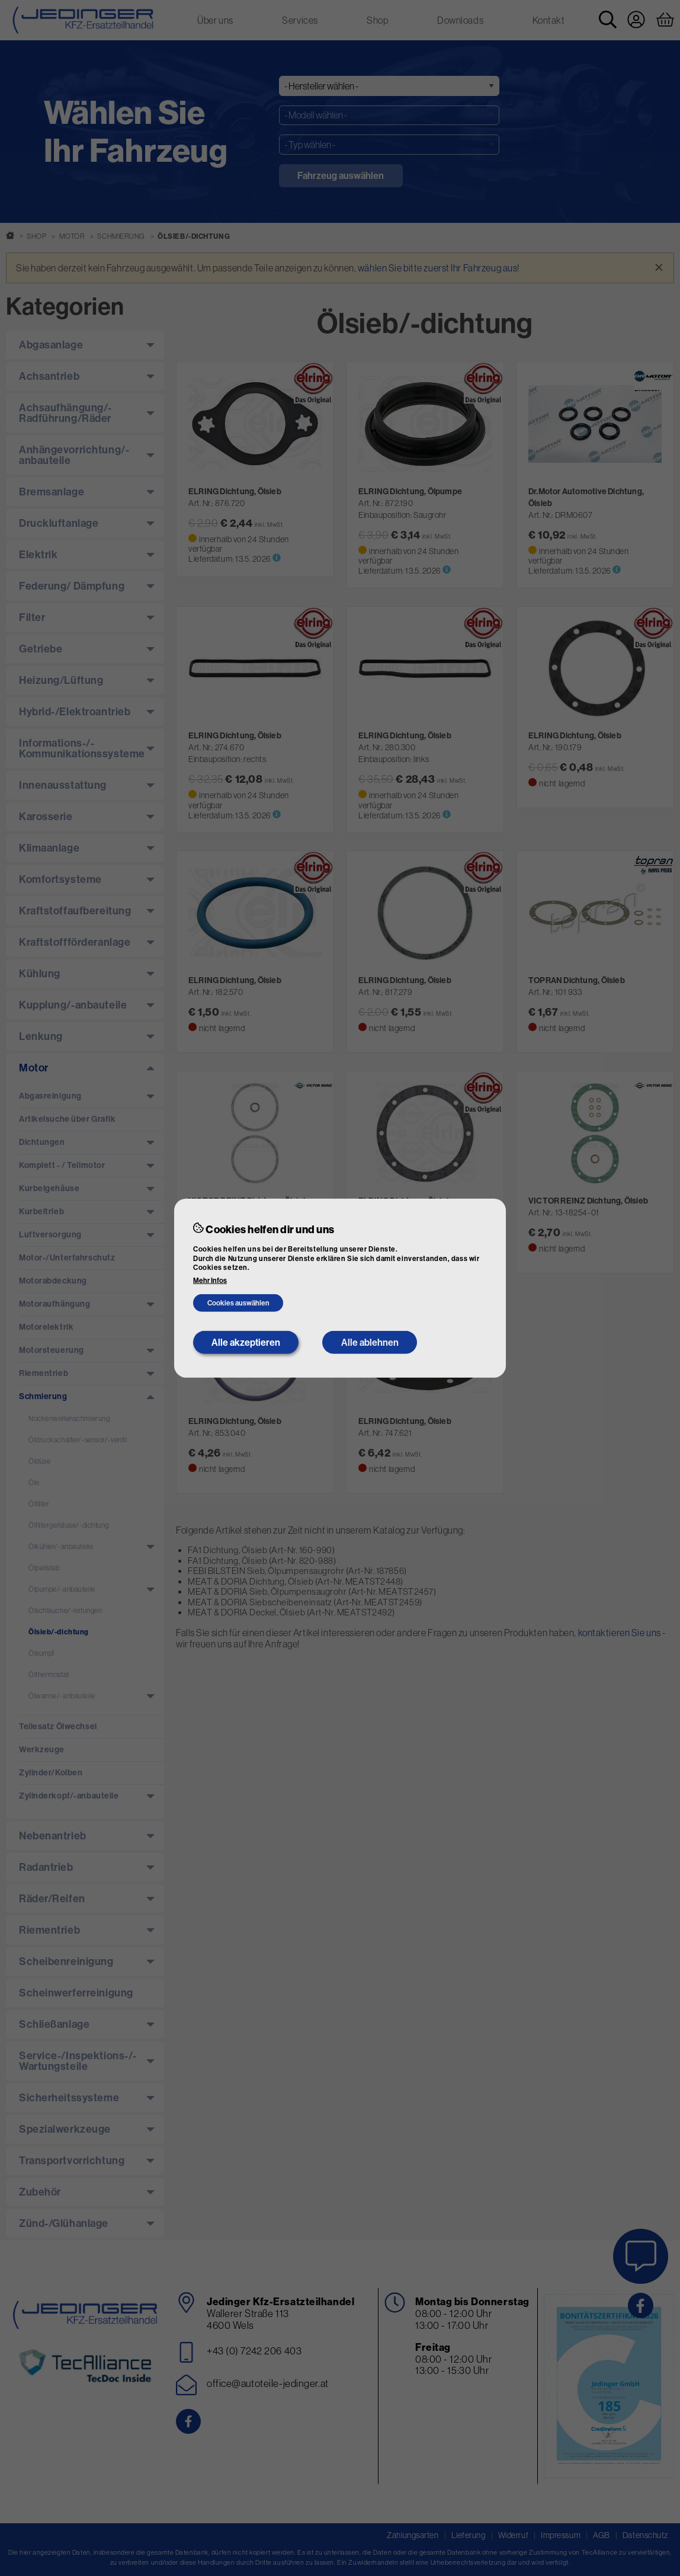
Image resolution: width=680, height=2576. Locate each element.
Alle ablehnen (370, 1342)
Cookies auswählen (238, 1303)
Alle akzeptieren (245, 1342)
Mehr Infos (210, 1280)
